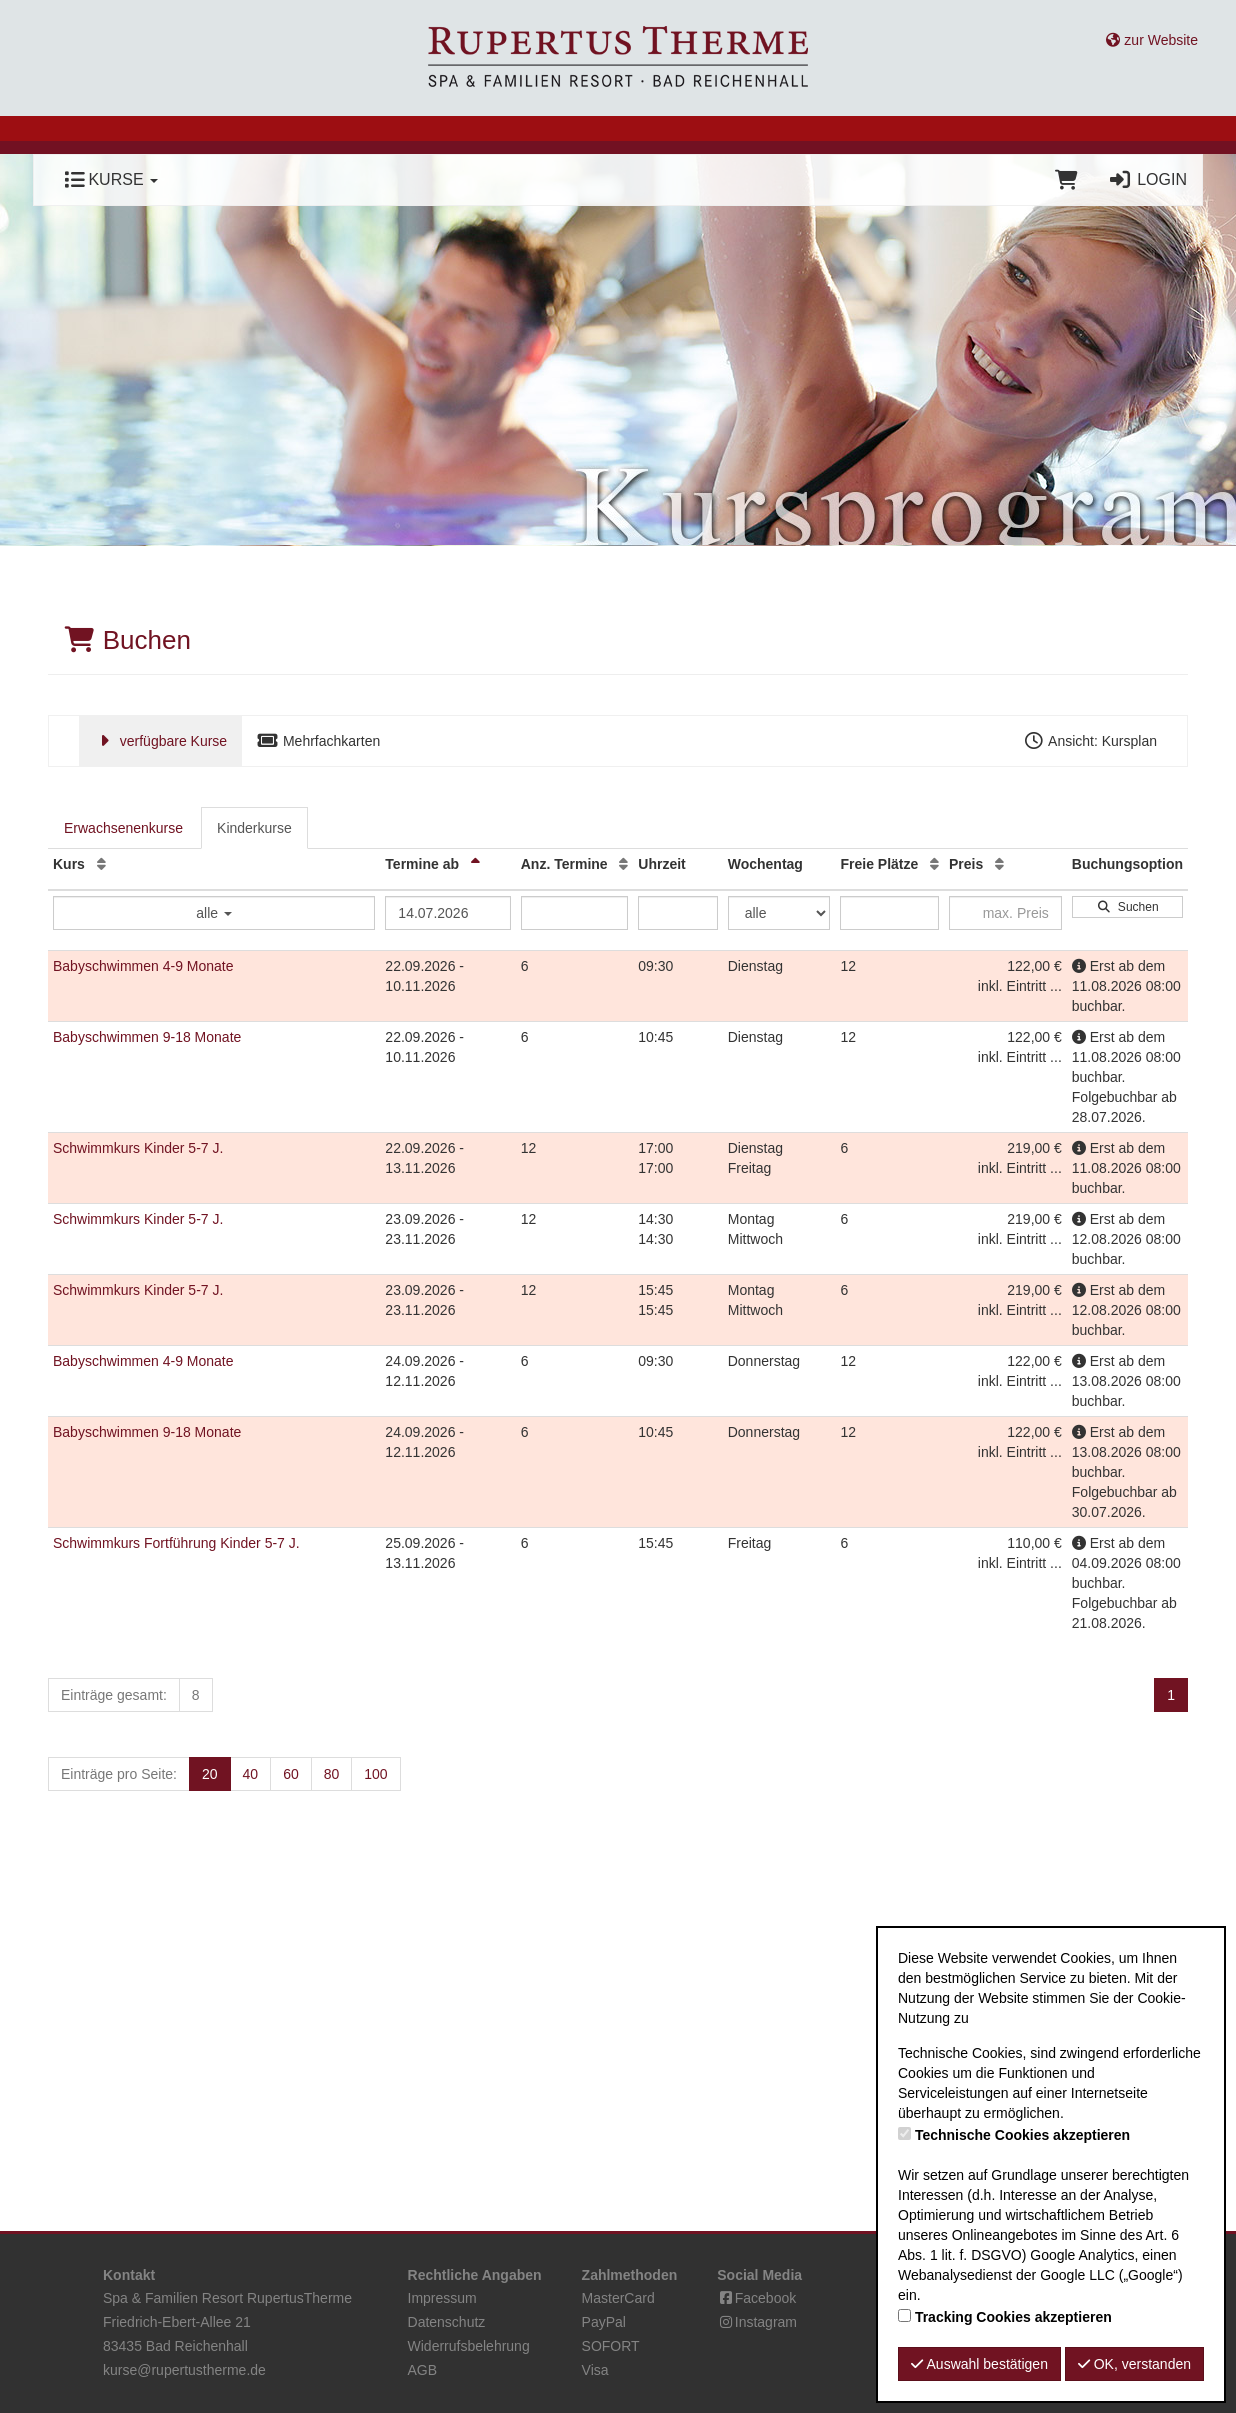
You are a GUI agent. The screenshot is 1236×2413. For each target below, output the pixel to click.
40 (251, 1774)
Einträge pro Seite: (119, 1774)
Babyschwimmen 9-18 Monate (147, 1037)
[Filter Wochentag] (779, 913)
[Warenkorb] (1066, 180)
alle (214, 913)
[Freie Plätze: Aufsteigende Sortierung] (934, 864)
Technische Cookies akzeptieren (1022, 2135)
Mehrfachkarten (318, 741)
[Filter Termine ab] (447, 913)
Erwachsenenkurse (123, 828)
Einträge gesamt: (114, 1695)
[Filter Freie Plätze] (889, 913)
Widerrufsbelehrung (469, 2346)
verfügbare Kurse (160, 741)
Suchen (1127, 907)
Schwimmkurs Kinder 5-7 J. (138, 1148)
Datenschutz (447, 2322)
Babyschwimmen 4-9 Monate (143, 966)
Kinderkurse (254, 828)
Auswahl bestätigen (979, 2364)
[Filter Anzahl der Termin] (575, 913)
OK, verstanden (1134, 2364)
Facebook (756, 2298)
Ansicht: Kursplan (1090, 741)
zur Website (1152, 40)
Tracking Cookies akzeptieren (1013, 2317)
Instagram (757, 2322)
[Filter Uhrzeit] (677, 913)
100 (375, 1774)
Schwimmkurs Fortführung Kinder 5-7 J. (176, 1543)
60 (291, 1774)
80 (332, 1774)
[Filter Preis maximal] (1005, 913)
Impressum (442, 2298)
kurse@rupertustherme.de (184, 2370)
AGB (423, 2370)
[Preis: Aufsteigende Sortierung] (999, 864)
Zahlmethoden (630, 2275)
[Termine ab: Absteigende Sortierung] (475, 864)
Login (1147, 179)
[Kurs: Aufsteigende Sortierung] (101, 864)
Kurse (111, 179)
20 (210, 1774)
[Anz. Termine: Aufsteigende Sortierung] (623, 864)
